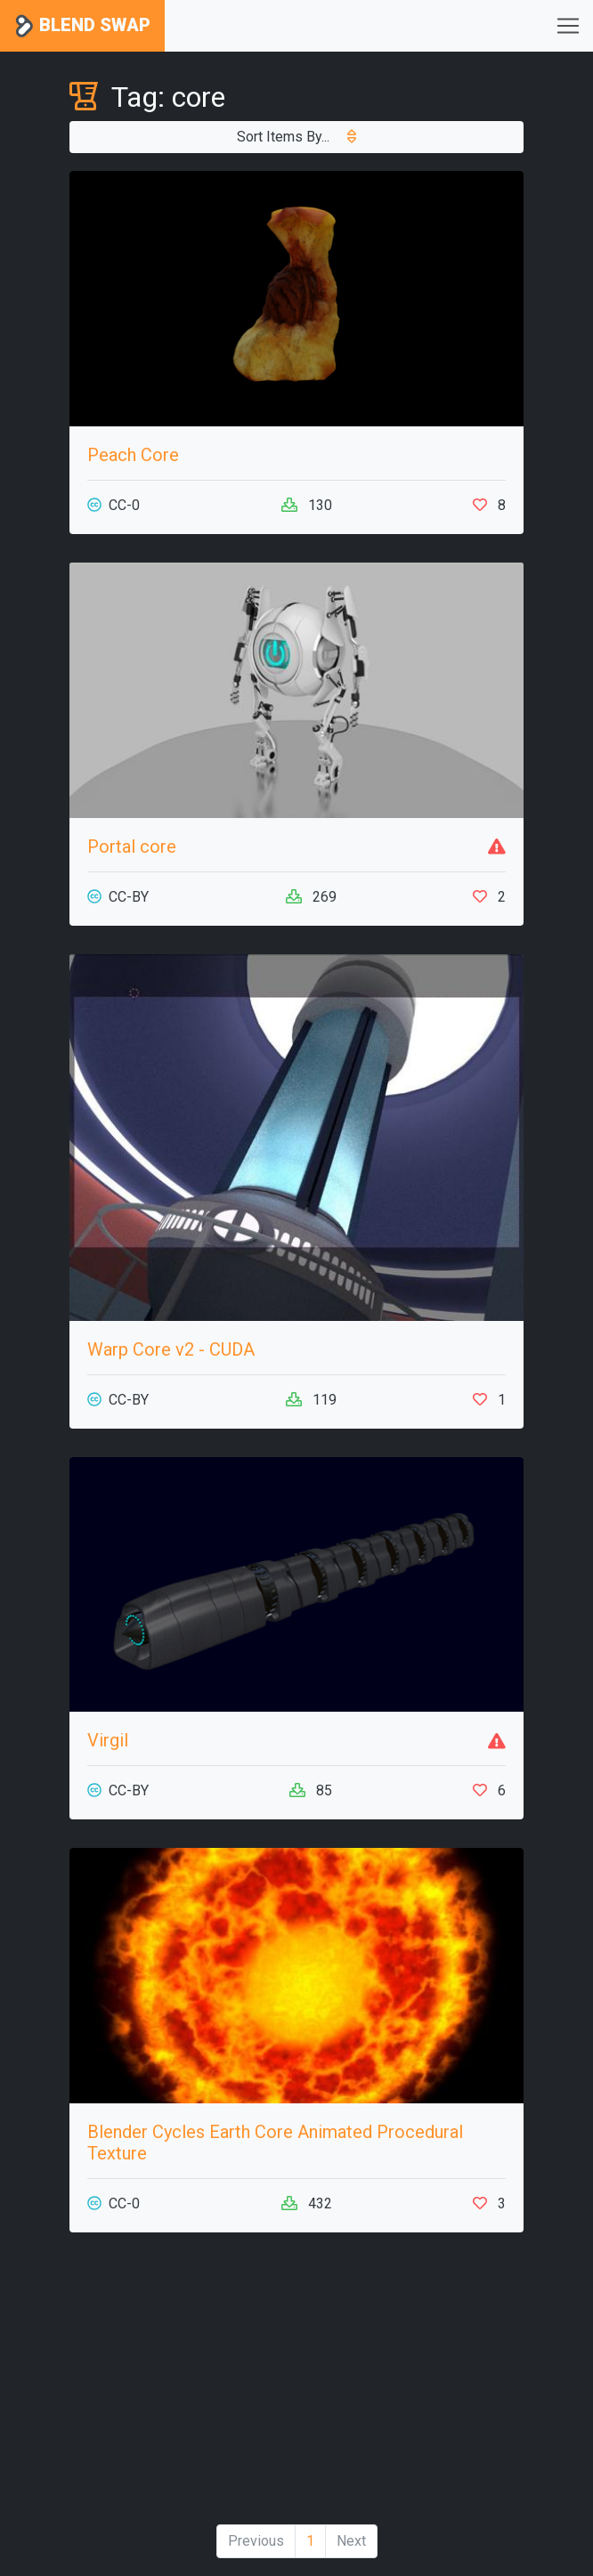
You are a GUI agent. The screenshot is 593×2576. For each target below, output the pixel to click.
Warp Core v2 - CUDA (171, 1349)
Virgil (107, 1740)
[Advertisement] (296, 2385)
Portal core (131, 846)
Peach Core (133, 455)
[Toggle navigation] (568, 26)
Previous (256, 2540)
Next (351, 2540)
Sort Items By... (296, 136)
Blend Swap (82, 26)
